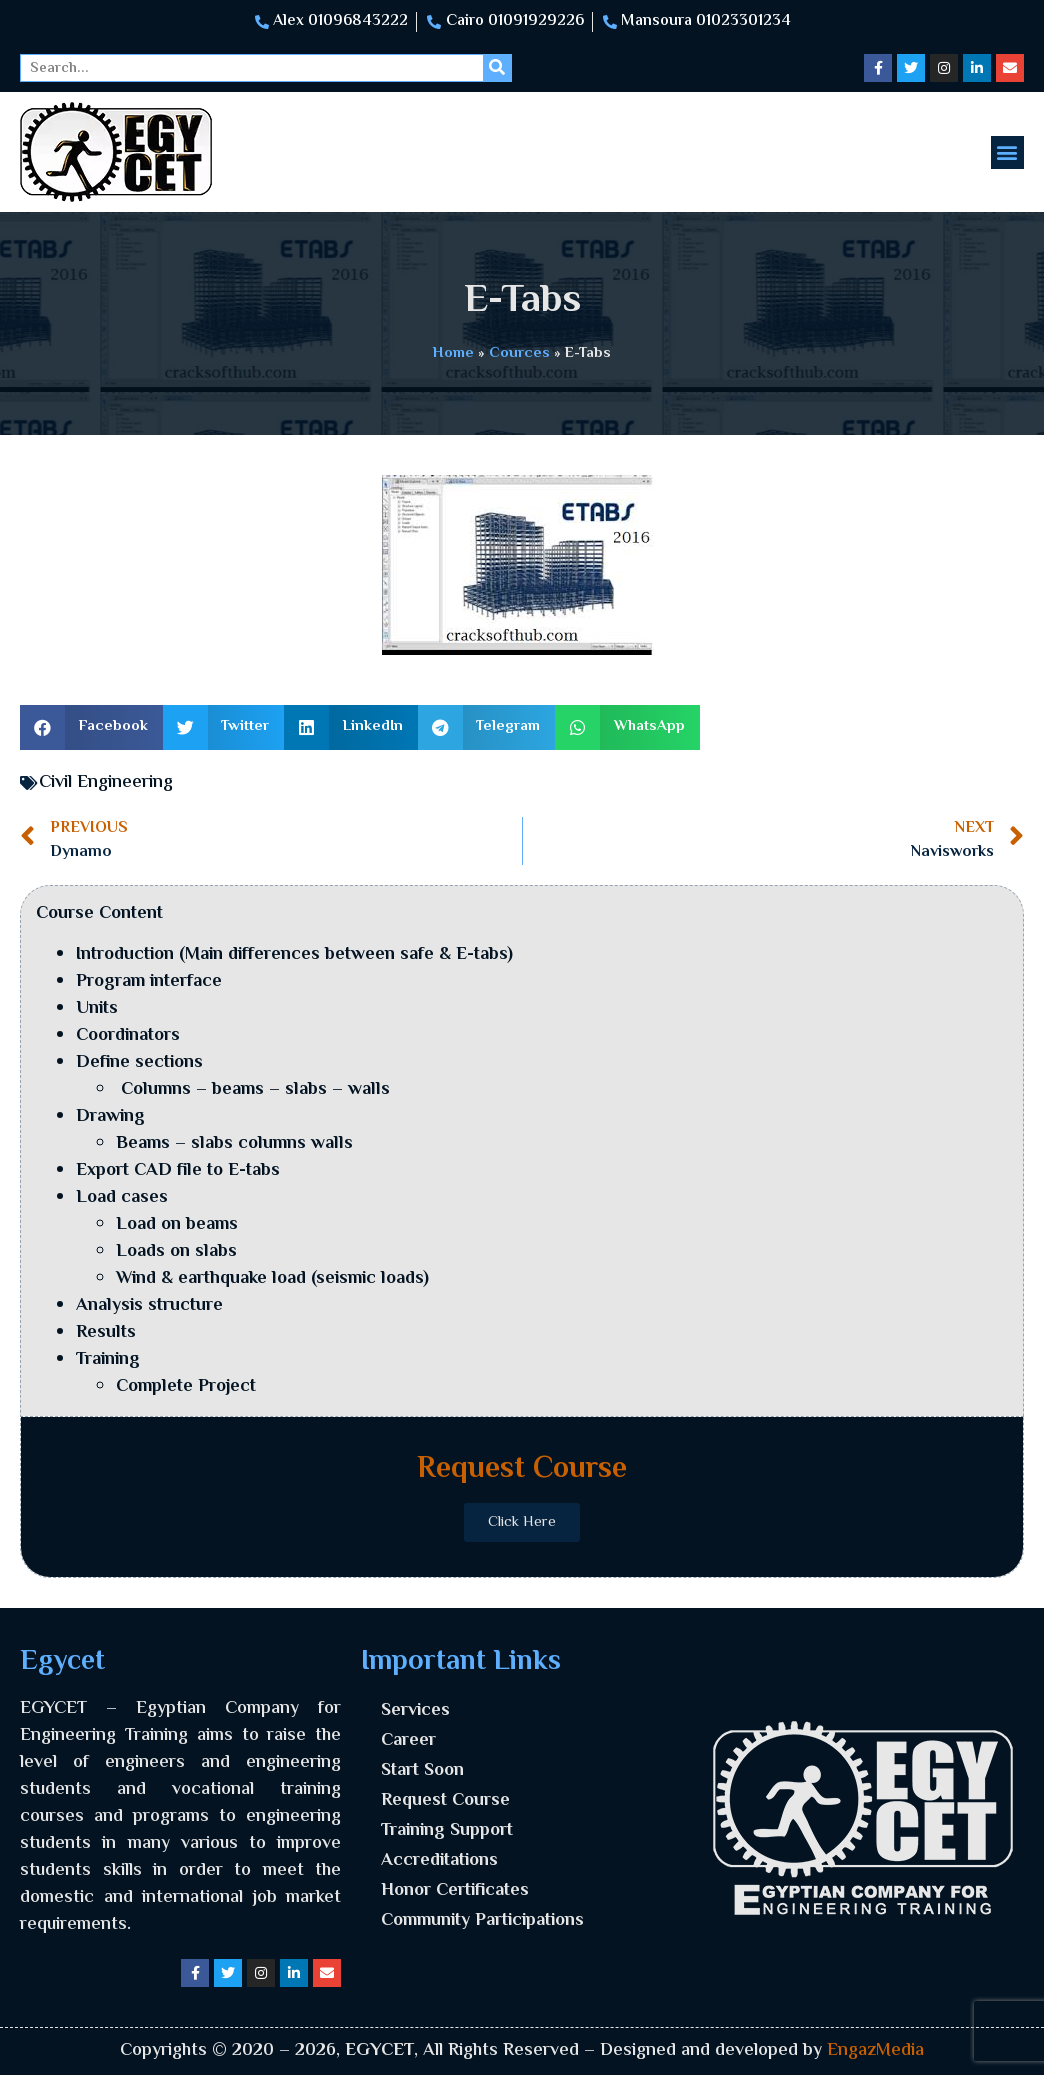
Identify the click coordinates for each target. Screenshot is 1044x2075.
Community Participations (482, 1921)
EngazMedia (875, 2051)
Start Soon (422, 1771)
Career (408, 1741)
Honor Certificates (455, 1891)
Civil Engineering (106, 783)
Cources (519, 353)
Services (415, 1711)
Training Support (447, 1831)
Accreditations (439, 1861)
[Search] (497, 68)
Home (453, 353)
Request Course (445, 1801)
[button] (1007, 152)
